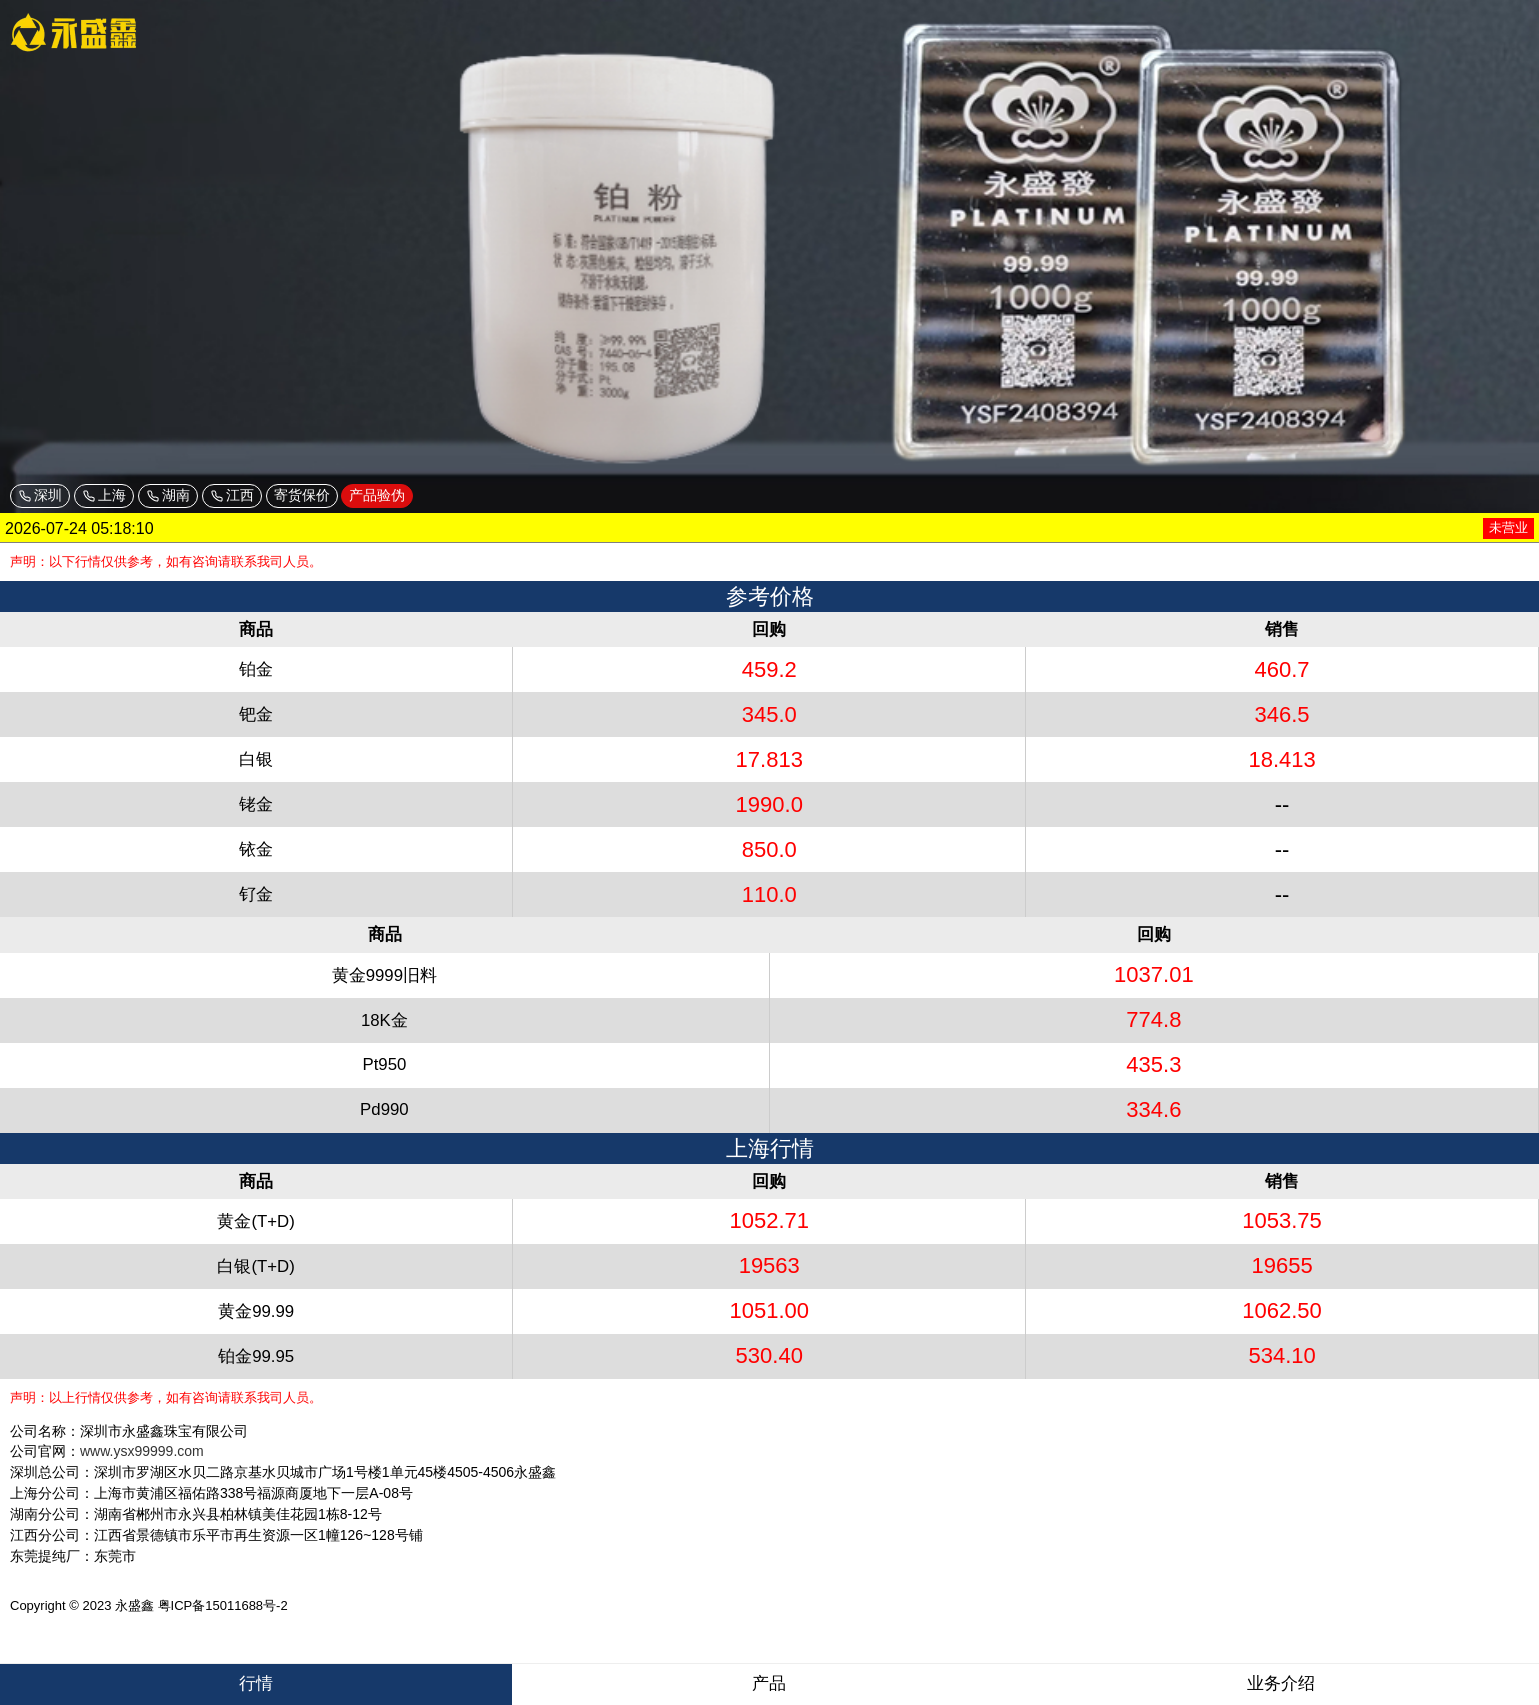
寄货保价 (302, 495)
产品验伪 (377, 495)
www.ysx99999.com (142, 1451)
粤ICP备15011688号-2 (223, 1605)
